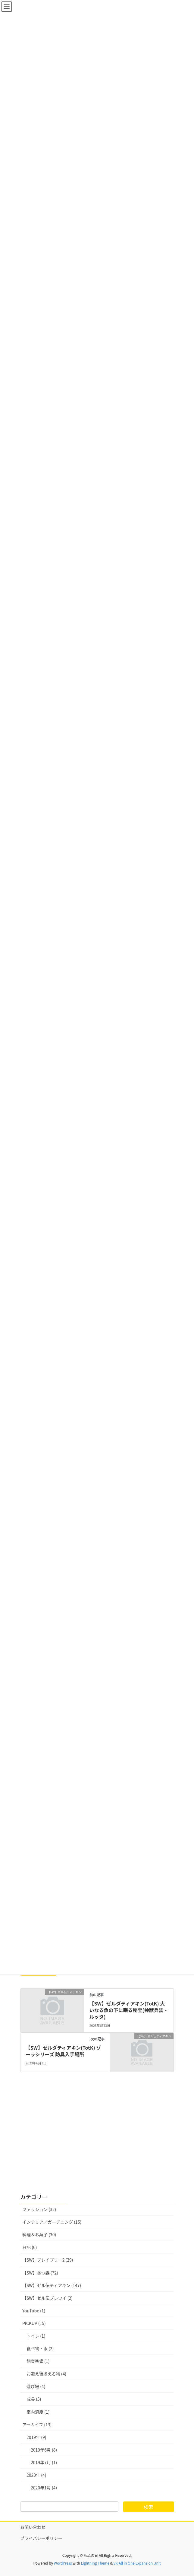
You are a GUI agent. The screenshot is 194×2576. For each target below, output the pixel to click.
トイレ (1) (36, 2336)
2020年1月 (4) (44, 2488)
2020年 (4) (36, 2475)
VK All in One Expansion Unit (137, 2562)
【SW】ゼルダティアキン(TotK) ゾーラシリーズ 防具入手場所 (63, 2051)
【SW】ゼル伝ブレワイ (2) (47, 2298)
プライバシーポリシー (41, 2538)
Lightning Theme (95, 2562)
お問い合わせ (32, 2527)
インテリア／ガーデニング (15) (51, 2222)
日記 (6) (29, 2247)
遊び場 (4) (36, 2386)
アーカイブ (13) (37, 2425)
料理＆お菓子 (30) (39, 2235)
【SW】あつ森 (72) (40, 2273)
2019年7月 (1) (44, 2462)
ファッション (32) (39, 2209)
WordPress (63, 2562)
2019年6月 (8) (44, 2450)
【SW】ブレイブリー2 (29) (47, 2260)
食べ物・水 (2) (40, 2348)
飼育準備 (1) (38, 2361)
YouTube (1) (33, 2311)
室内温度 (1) (38, 2412)
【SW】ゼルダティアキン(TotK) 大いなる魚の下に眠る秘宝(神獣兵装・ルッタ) (128, 2010)
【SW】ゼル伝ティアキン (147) (51, 2285)
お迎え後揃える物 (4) (46, 2374)
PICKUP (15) (34, 2323)
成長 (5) (34, 2399)
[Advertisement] (97, 2137)
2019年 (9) (36, 2437)
